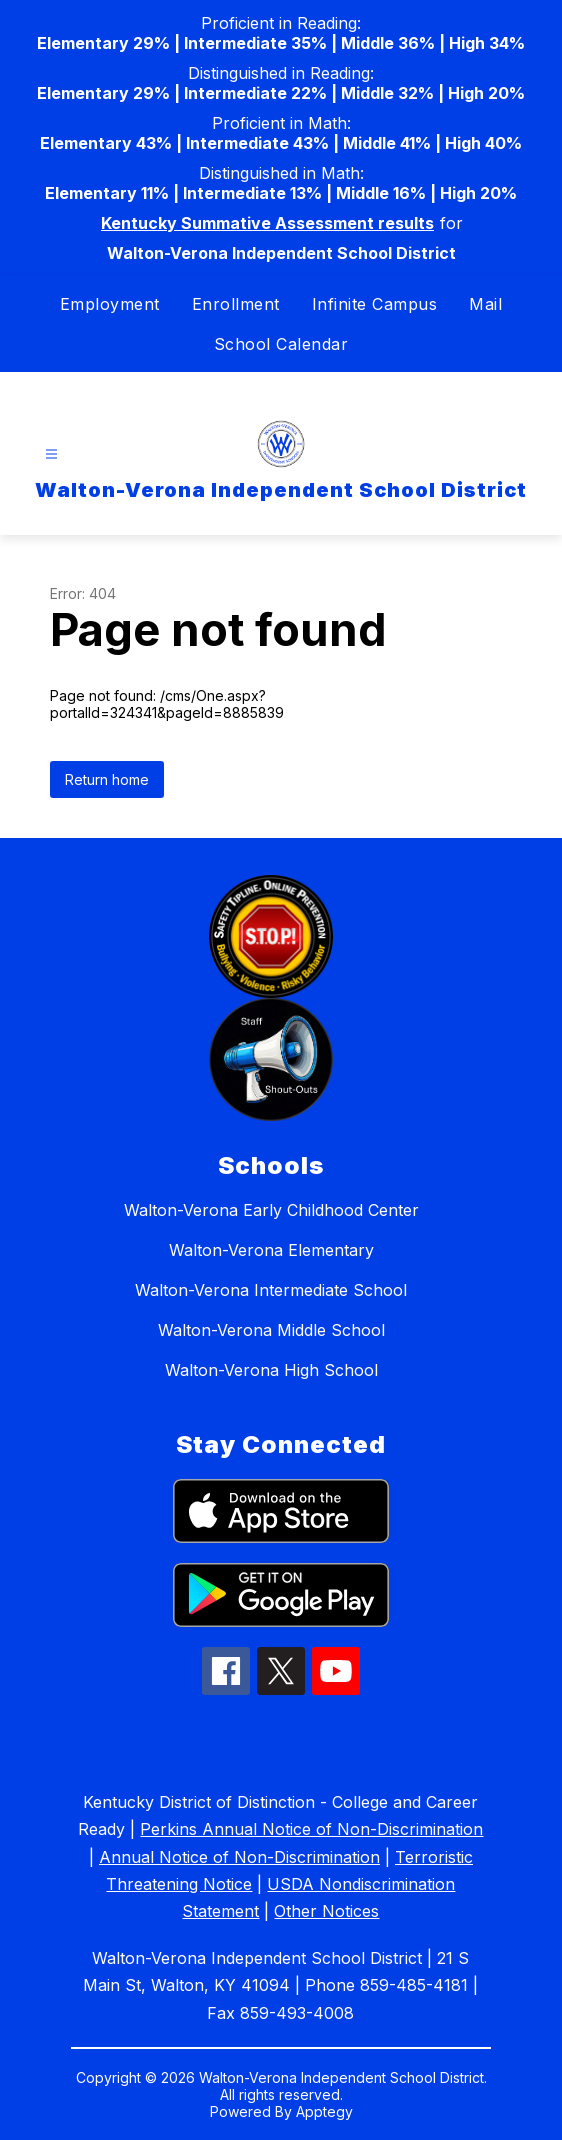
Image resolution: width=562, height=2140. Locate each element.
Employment (110, 304)
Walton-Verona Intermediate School (271, 1290)
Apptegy (324, 2111)
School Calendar (281, 344)
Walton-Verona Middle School (271, 1330)
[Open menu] (51, 454)
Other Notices (326, 1911)
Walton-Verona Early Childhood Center (271, 1210)
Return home (107, 779)
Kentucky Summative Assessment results (267, 223)
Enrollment (236, 304)
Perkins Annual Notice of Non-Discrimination (311, 1829)
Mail (485, 304)
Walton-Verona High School (271, 1370)
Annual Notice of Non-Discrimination (239, 1857)
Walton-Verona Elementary (271, 1250)
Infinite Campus (375, 304)
